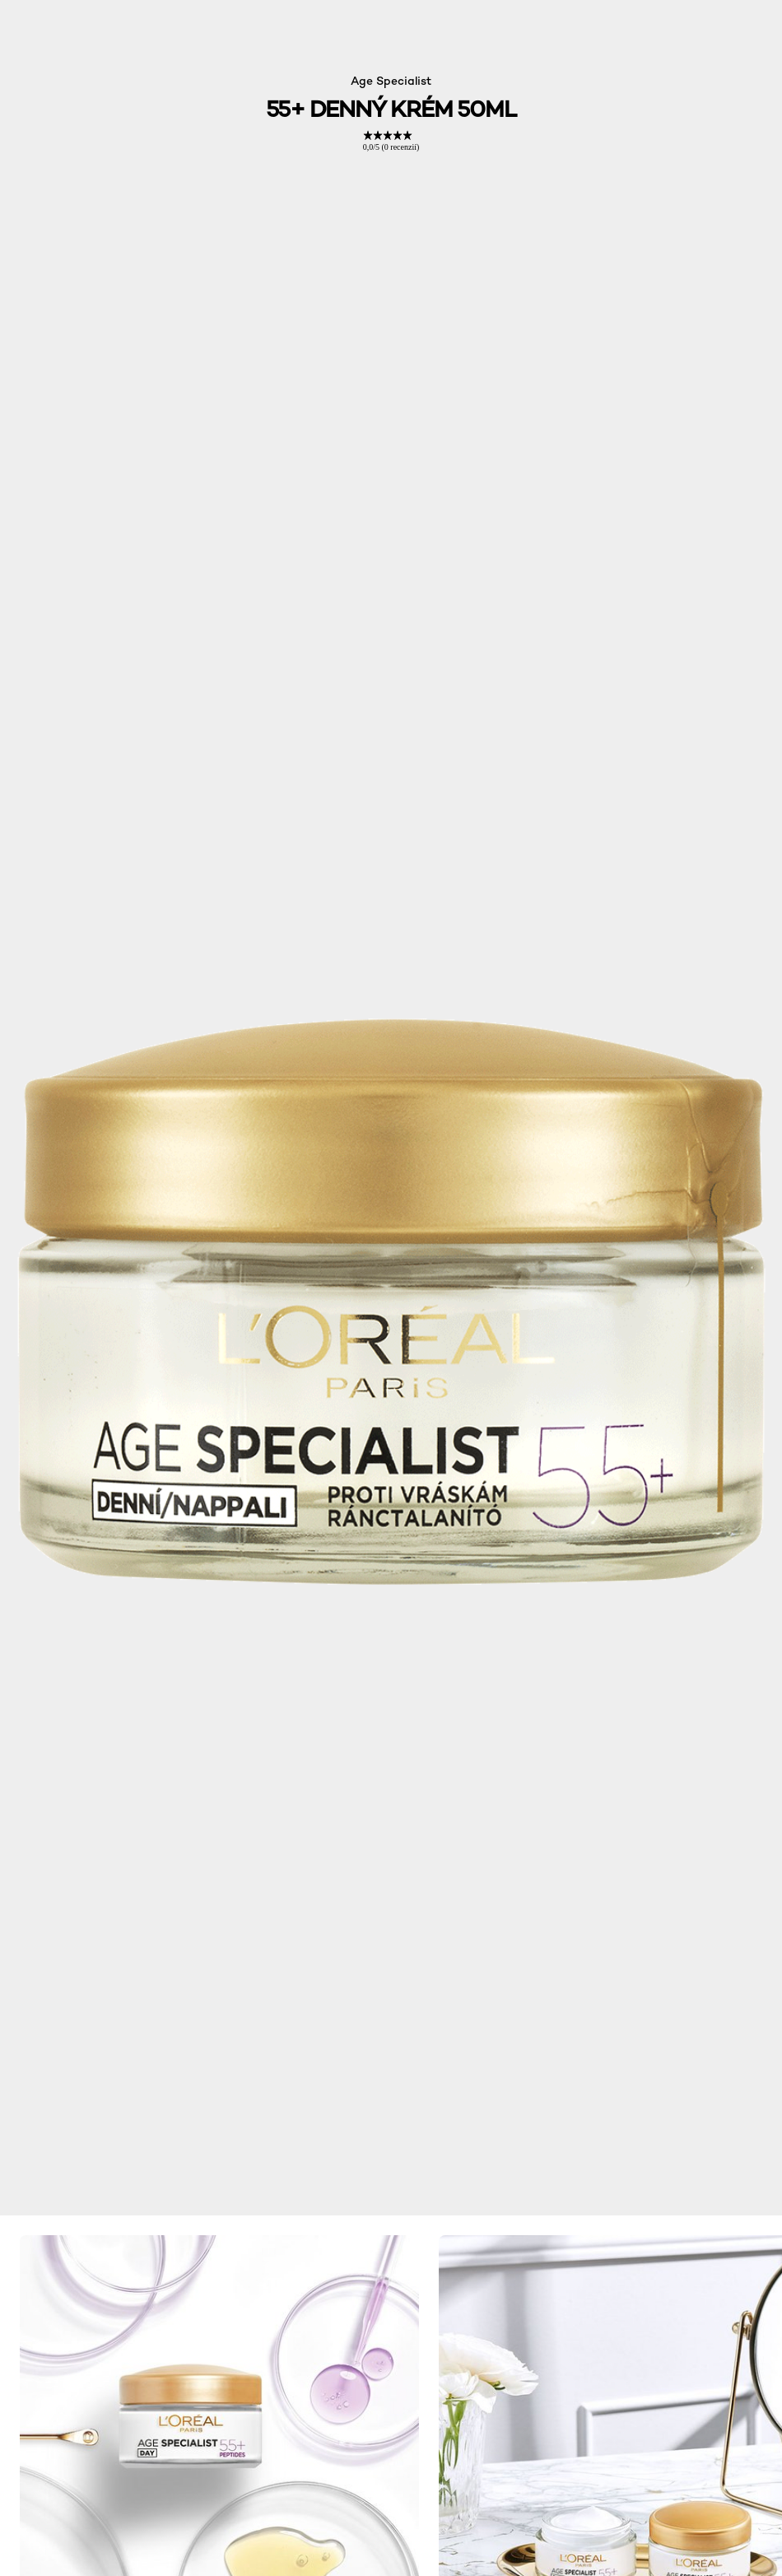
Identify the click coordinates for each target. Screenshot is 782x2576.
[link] (391, 140)
